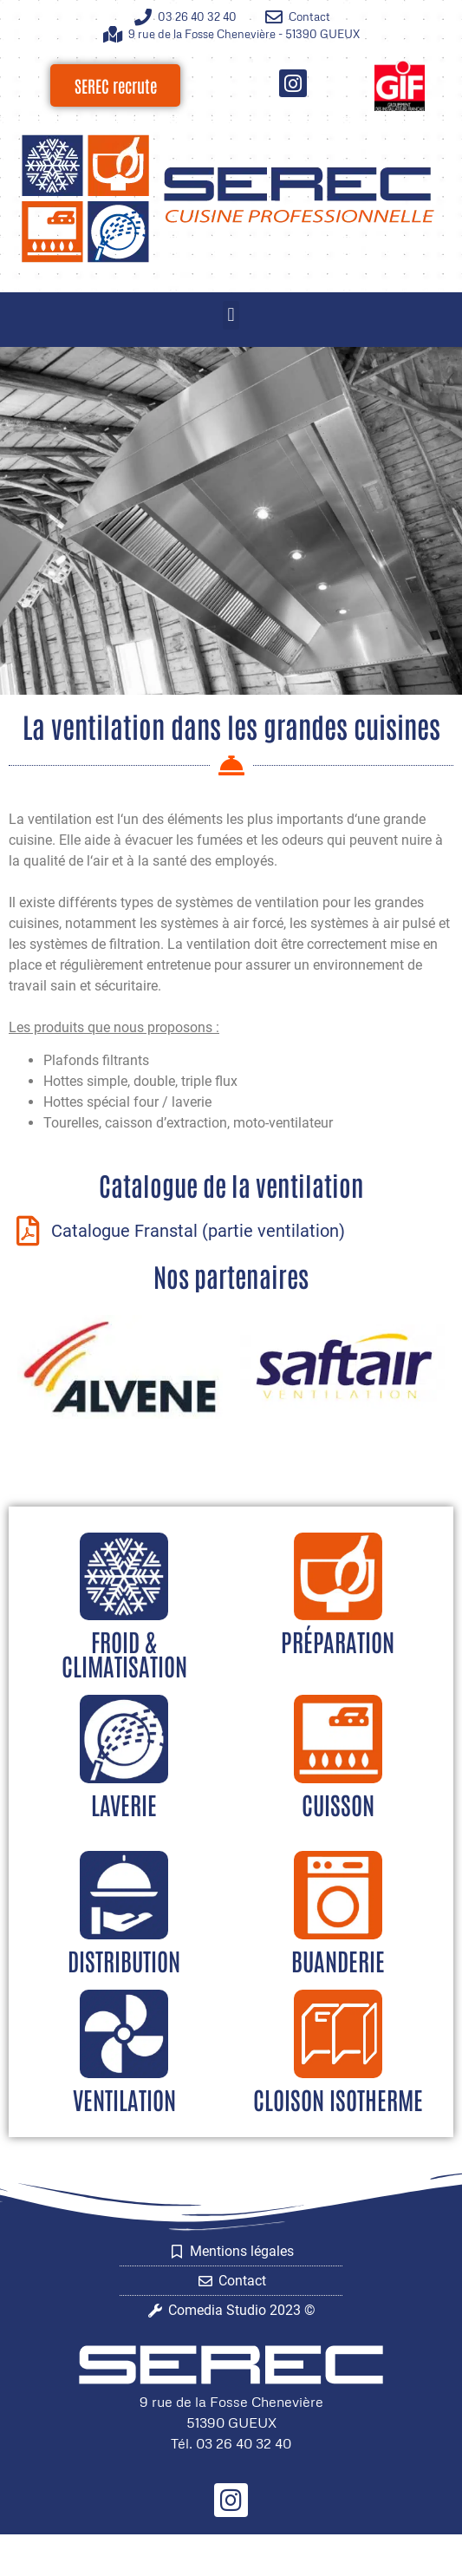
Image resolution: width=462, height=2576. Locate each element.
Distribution (124, 1960)
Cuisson (338, 1804)
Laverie (124, 1804)
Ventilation (124, 2099)
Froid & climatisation (124, 1653)
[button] (231, 315)
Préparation (337, 1641)
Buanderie (338, 1960)
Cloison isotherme (338, 2099)
